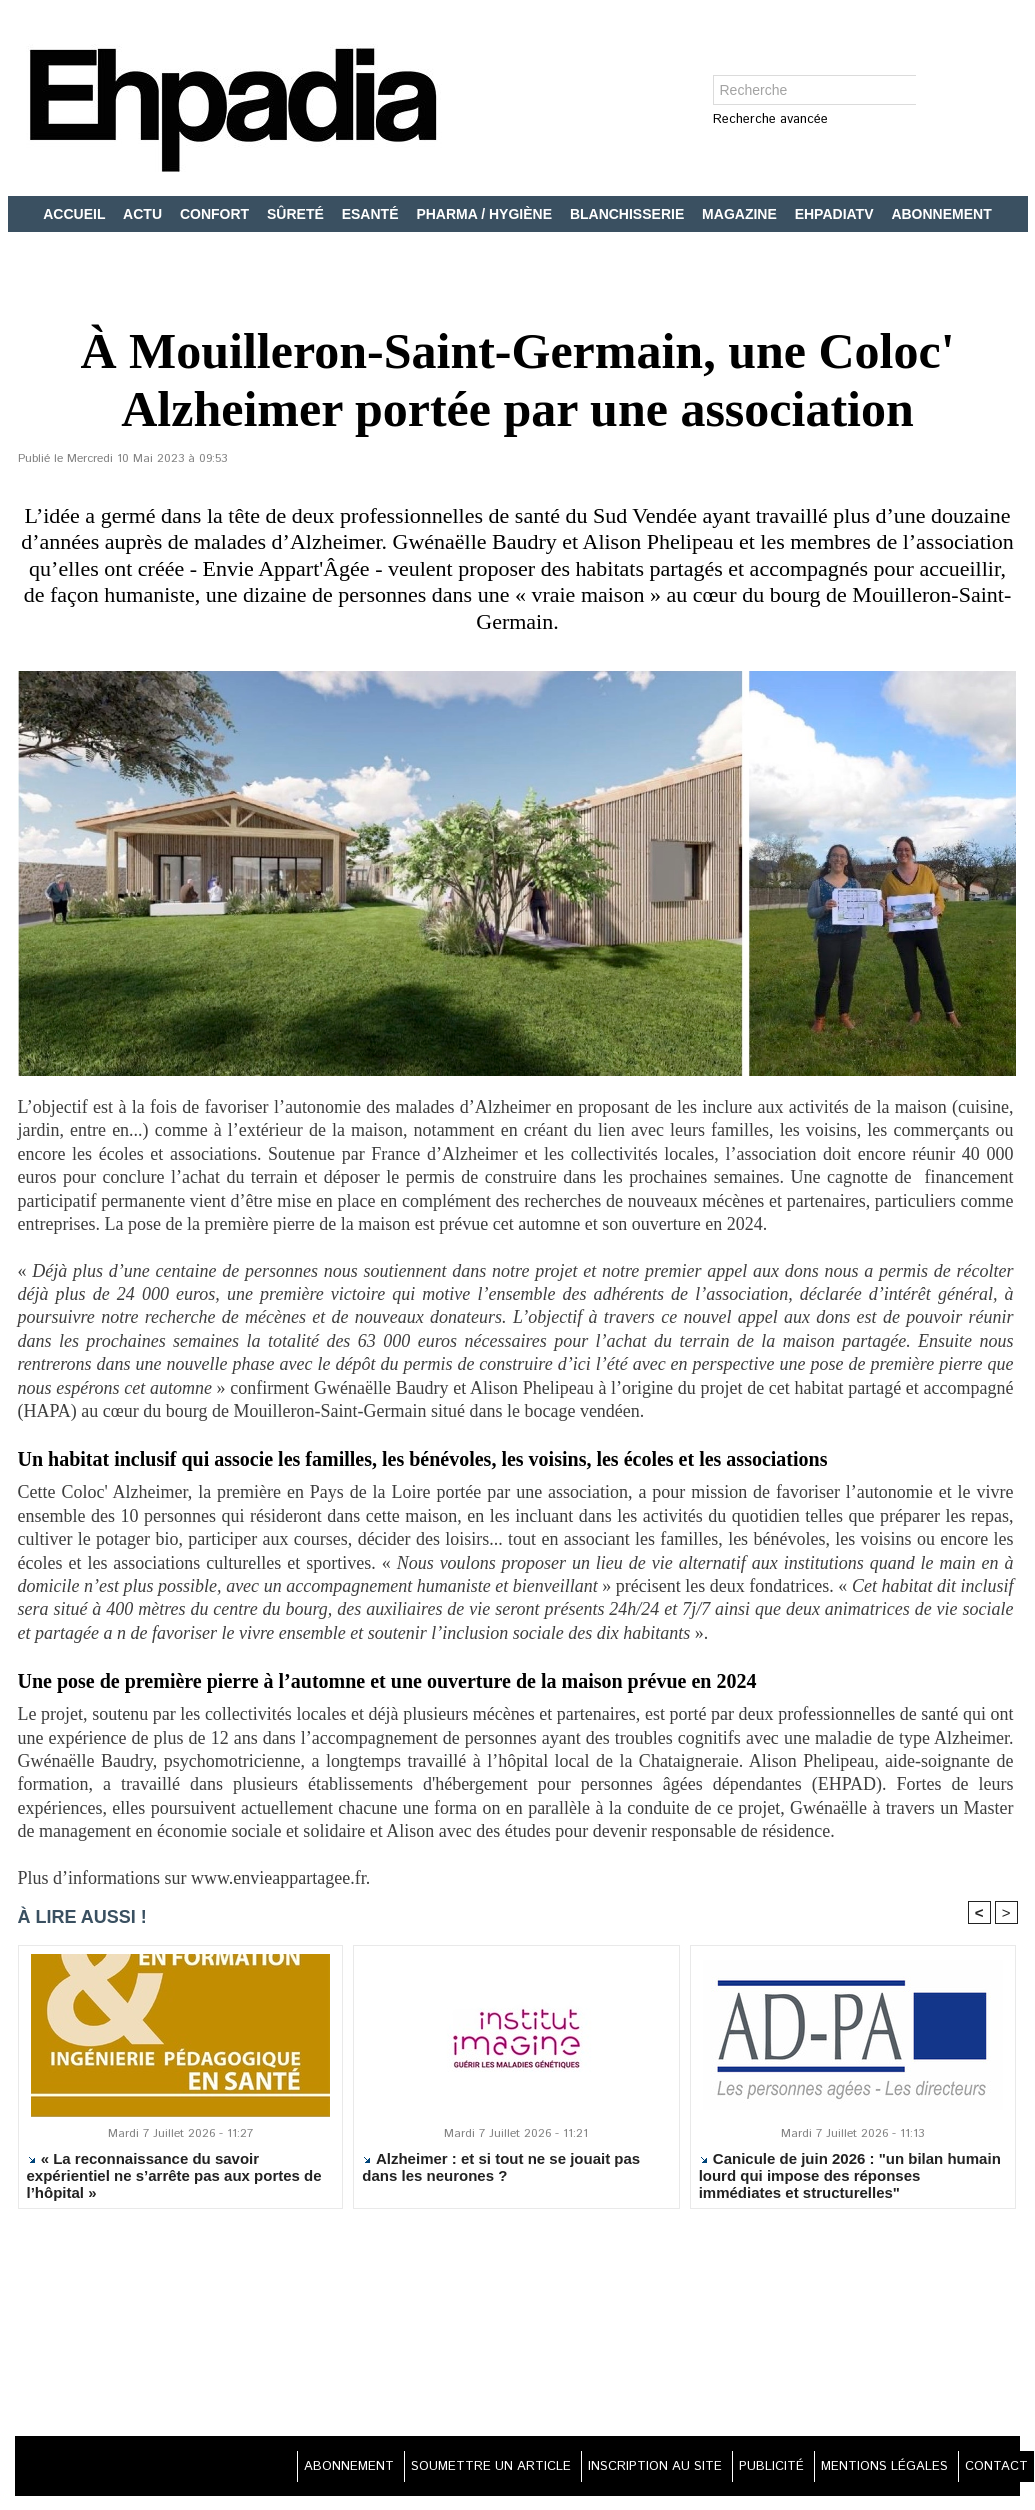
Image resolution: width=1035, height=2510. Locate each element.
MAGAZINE (741, 214)
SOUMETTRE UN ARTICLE (430, 2470)
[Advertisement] (518, 2328)
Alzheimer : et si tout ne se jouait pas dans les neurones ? (501, 2171)
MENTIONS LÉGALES (867, 2470)
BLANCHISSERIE (629, 214)
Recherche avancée (770, 120)
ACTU (144, 214)
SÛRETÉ (297, 214)
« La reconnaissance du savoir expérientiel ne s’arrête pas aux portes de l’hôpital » (174, 2179)
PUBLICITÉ (741, 2470)
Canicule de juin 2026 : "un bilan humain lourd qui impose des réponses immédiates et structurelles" (850, 2179)
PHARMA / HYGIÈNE (486, 214)
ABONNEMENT (941, 214)
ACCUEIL (76, 214)
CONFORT (216, 214)
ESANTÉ (372, 214)
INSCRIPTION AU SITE (611, 2470)
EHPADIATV (836, 214)
